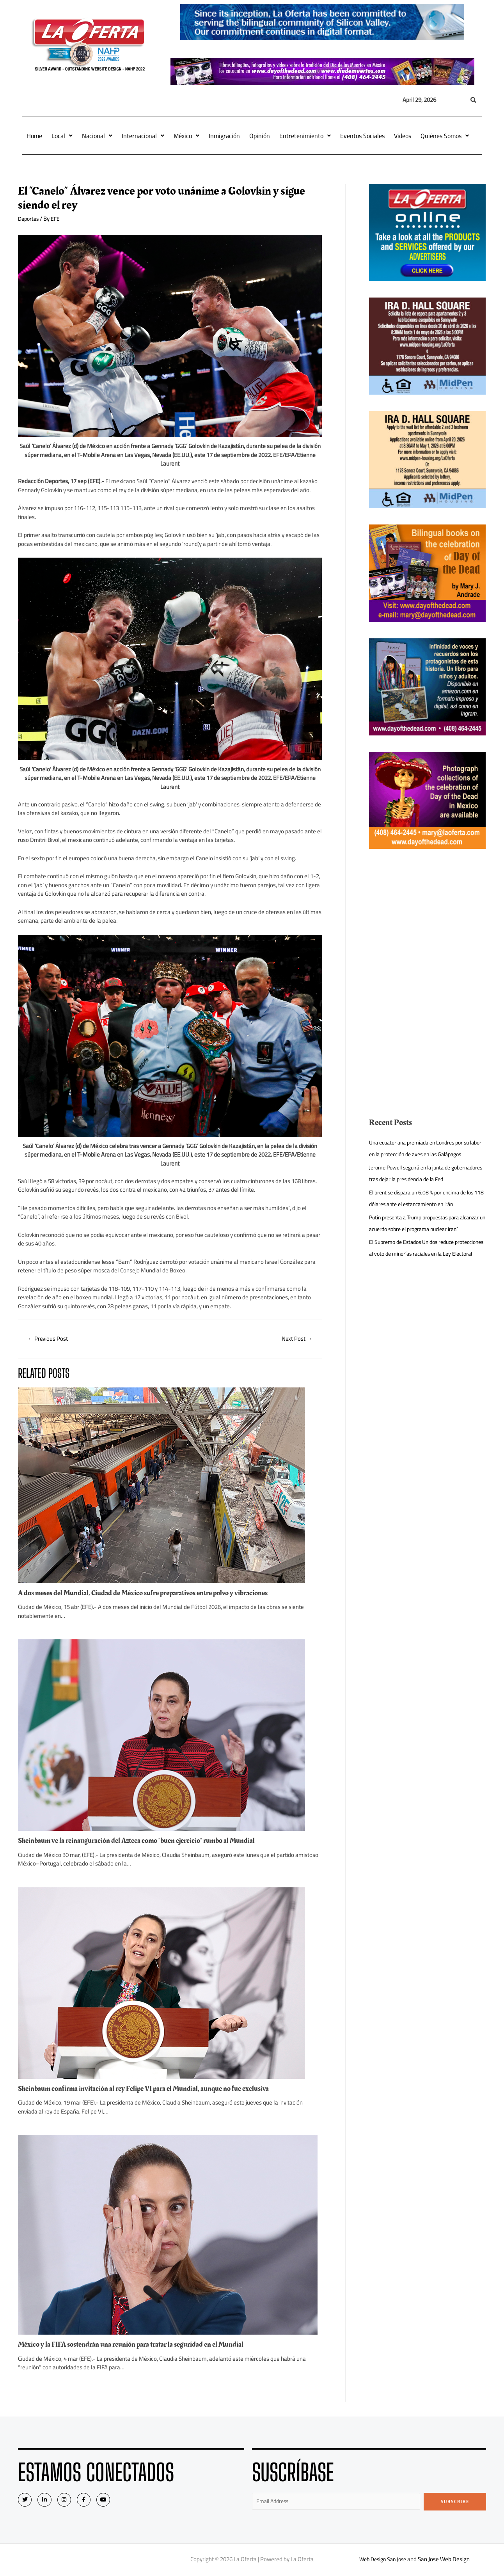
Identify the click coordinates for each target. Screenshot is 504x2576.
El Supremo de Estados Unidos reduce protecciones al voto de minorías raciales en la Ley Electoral (426, 1288)
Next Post (295, 1339)
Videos (402, 136)
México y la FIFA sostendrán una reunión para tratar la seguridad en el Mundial (139, 2345)
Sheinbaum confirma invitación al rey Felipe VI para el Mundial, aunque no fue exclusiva (152, 2089)
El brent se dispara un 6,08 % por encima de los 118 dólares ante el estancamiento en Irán (426, 1221)
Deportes (29, 218)
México (186, 136)
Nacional (97, 136)
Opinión (259, 136)
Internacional (143, 136)
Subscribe (455, 2501)
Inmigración (224, 136)
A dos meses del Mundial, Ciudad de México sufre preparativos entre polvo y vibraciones (152, 1594)
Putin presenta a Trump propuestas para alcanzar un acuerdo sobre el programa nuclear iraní (419, 1252)
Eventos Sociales (362, 136)
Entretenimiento (305, 136)
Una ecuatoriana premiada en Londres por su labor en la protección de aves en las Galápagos (424, 1154)
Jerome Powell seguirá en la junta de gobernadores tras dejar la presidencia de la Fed (423, 1190)
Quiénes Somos (445, 136)
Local (62, 136)
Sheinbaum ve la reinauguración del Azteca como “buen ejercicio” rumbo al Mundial (146, 1841)
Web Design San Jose (383, 2560)
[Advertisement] (427, 919)
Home (34, 136)
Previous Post (50, 1339)
